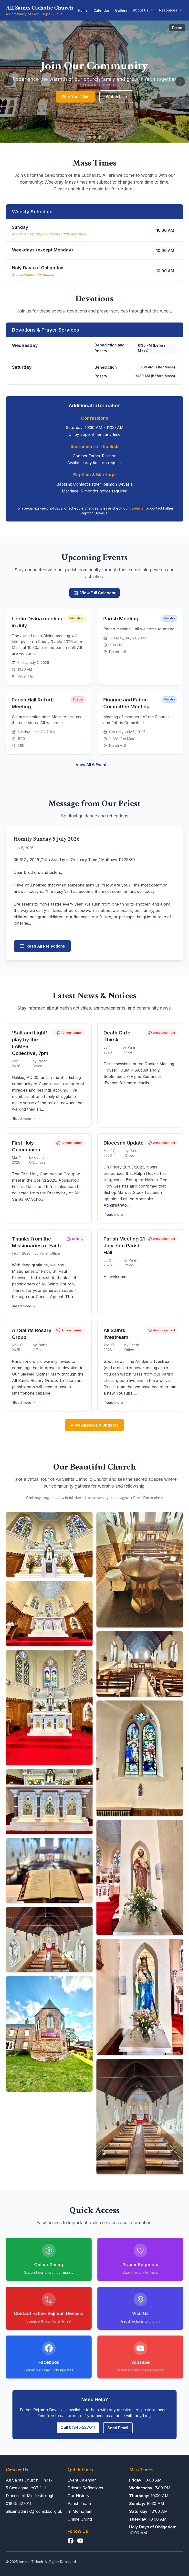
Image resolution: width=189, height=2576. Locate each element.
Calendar (101, 10)
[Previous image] (9, 81)
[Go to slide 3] (99, 137)
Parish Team (79, 2503)
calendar (137, 508)
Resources (170, 10)
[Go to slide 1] (89, 137)
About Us (143, 10)
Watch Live (116, 96)
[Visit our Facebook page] (71, 2541)
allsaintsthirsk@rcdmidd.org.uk (34, 2511)
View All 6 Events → (95, 764)
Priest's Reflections (85, 2487)
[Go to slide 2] (94, 137)
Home (83, 10)
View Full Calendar (94, 592)
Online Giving (80, 2519)
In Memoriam (80, 2511)
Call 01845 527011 (78, 2427)
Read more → (24, 1118)
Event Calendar (82, 2480)
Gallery (121, 10)
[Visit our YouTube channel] (80, 2541)
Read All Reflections (42, 946)
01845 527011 (18, 2503)
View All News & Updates (94, 1425)
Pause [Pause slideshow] (177, 28)
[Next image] (180, 81)
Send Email (117, 2427)
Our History (78, 2495)
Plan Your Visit (76, 96)
